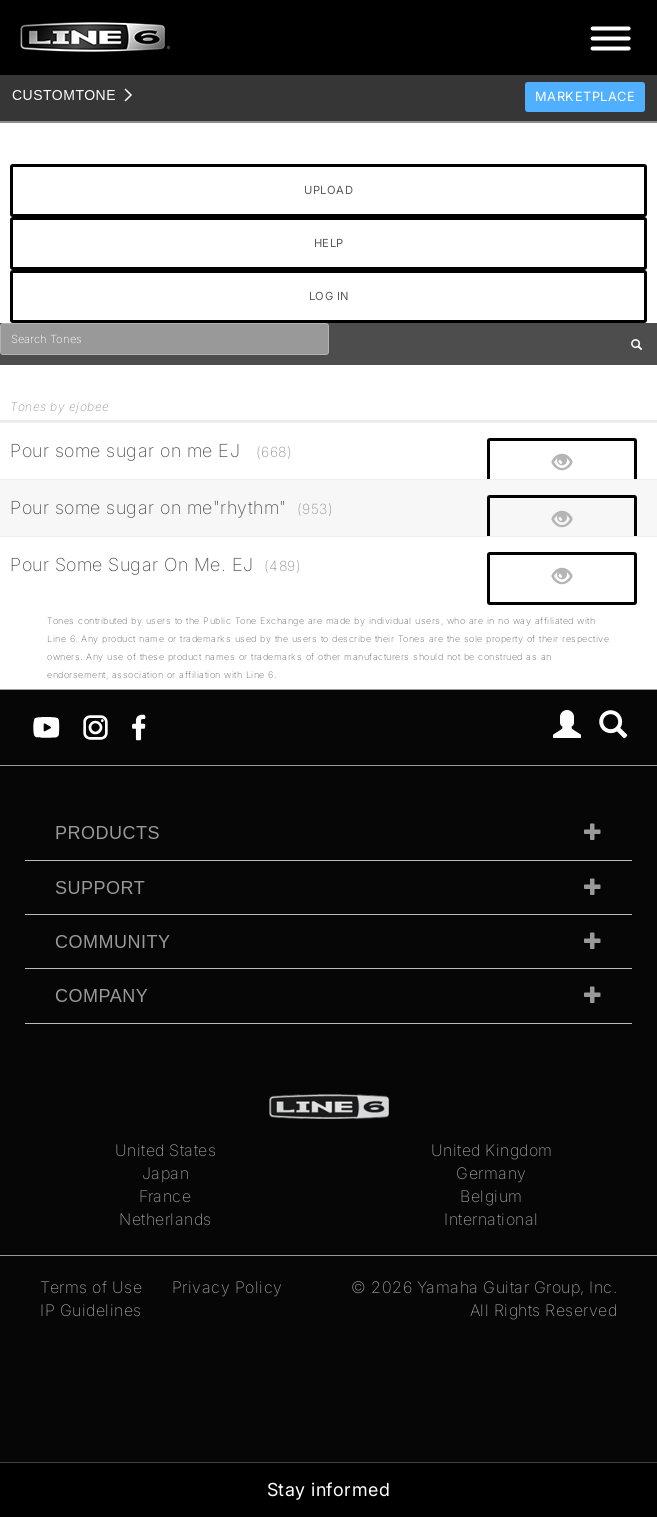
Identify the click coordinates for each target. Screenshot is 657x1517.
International (491, 1219)
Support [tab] (100, 888)
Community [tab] (113, 942)
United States (166, 1150)
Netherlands (165, 1219)
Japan (166, 1173)
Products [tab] (107, 833)
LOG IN (329, 296)
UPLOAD (328, 190)
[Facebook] (138, 726)
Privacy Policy (227, 1287)
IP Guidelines (91, 1310)
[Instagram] (95, 726)
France (165, 1196)
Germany (491, 1173)
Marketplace (585, 96)
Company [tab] (101, 996)
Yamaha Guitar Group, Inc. (517, 1287)
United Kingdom (492, 1150)
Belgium (491, 1196)
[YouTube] (46, 726)
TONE (64, 95)
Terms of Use (91, 1287)
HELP (329, 243)
